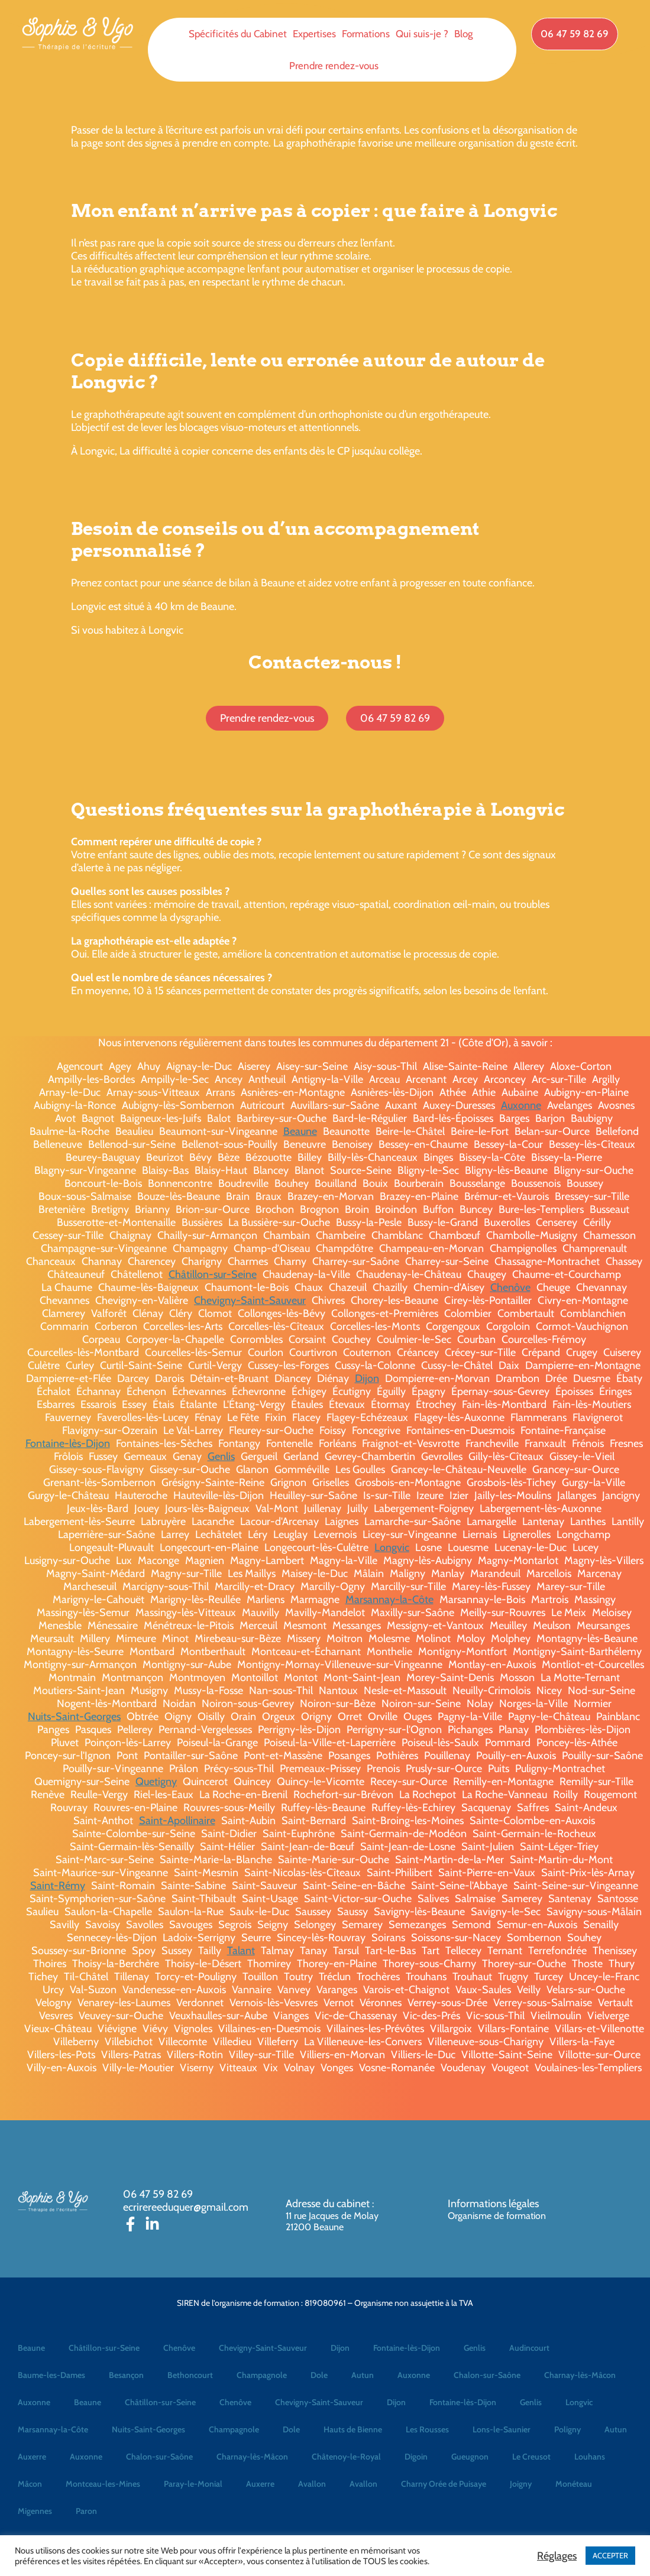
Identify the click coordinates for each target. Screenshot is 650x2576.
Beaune (300, 1131)
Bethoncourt (190, 2375)
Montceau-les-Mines (103, 2483)
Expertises (314, 34)
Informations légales (493, 2203)
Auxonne (521, 1105)
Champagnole (262, 2375)
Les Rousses (427, 2429)
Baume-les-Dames (51, 2375)
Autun (362, 2375)
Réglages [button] (557, 2556)
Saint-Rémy (57, 1885)
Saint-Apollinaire (177, 1820)
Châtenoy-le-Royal (346, 2456)
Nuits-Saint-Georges (74, 1716)
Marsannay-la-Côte (389, 1599)
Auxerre (32, 2456)
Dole (319, 2375)
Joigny (521, 2483)
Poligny (567, 2429)
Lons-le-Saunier (502, 2429)
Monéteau (573, 2483)
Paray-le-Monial (193, 2483)
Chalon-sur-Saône (487, 2375)
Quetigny (156, 1781)
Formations (366, 34)
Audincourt (529, 2348)
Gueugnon (470, 2456)
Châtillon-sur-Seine (213, 1274)
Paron (86, 2511)
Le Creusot (531, 2456)
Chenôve (510, 1287)
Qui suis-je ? (422, 34)
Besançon (126, 2375)
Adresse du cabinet (329, 2203)
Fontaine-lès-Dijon (67, 1443)
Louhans (589, 2456)
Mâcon (30, 2483)
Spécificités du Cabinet (238, 34)
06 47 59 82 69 (158, 2194)
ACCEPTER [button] (610, 2555)
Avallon (312, 2483)
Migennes (35, 2511)
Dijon (367, 1378)
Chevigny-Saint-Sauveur (250, 1300)
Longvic (391, 1547)
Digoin (416, 2456)
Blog (463, 34)
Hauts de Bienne (353, 2429)
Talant (241, 1950)
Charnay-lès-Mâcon (580, 2375)
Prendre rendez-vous (334, 66)
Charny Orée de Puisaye (443, 2483)
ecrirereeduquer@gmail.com (185, 2207)
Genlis (221, 1456)
